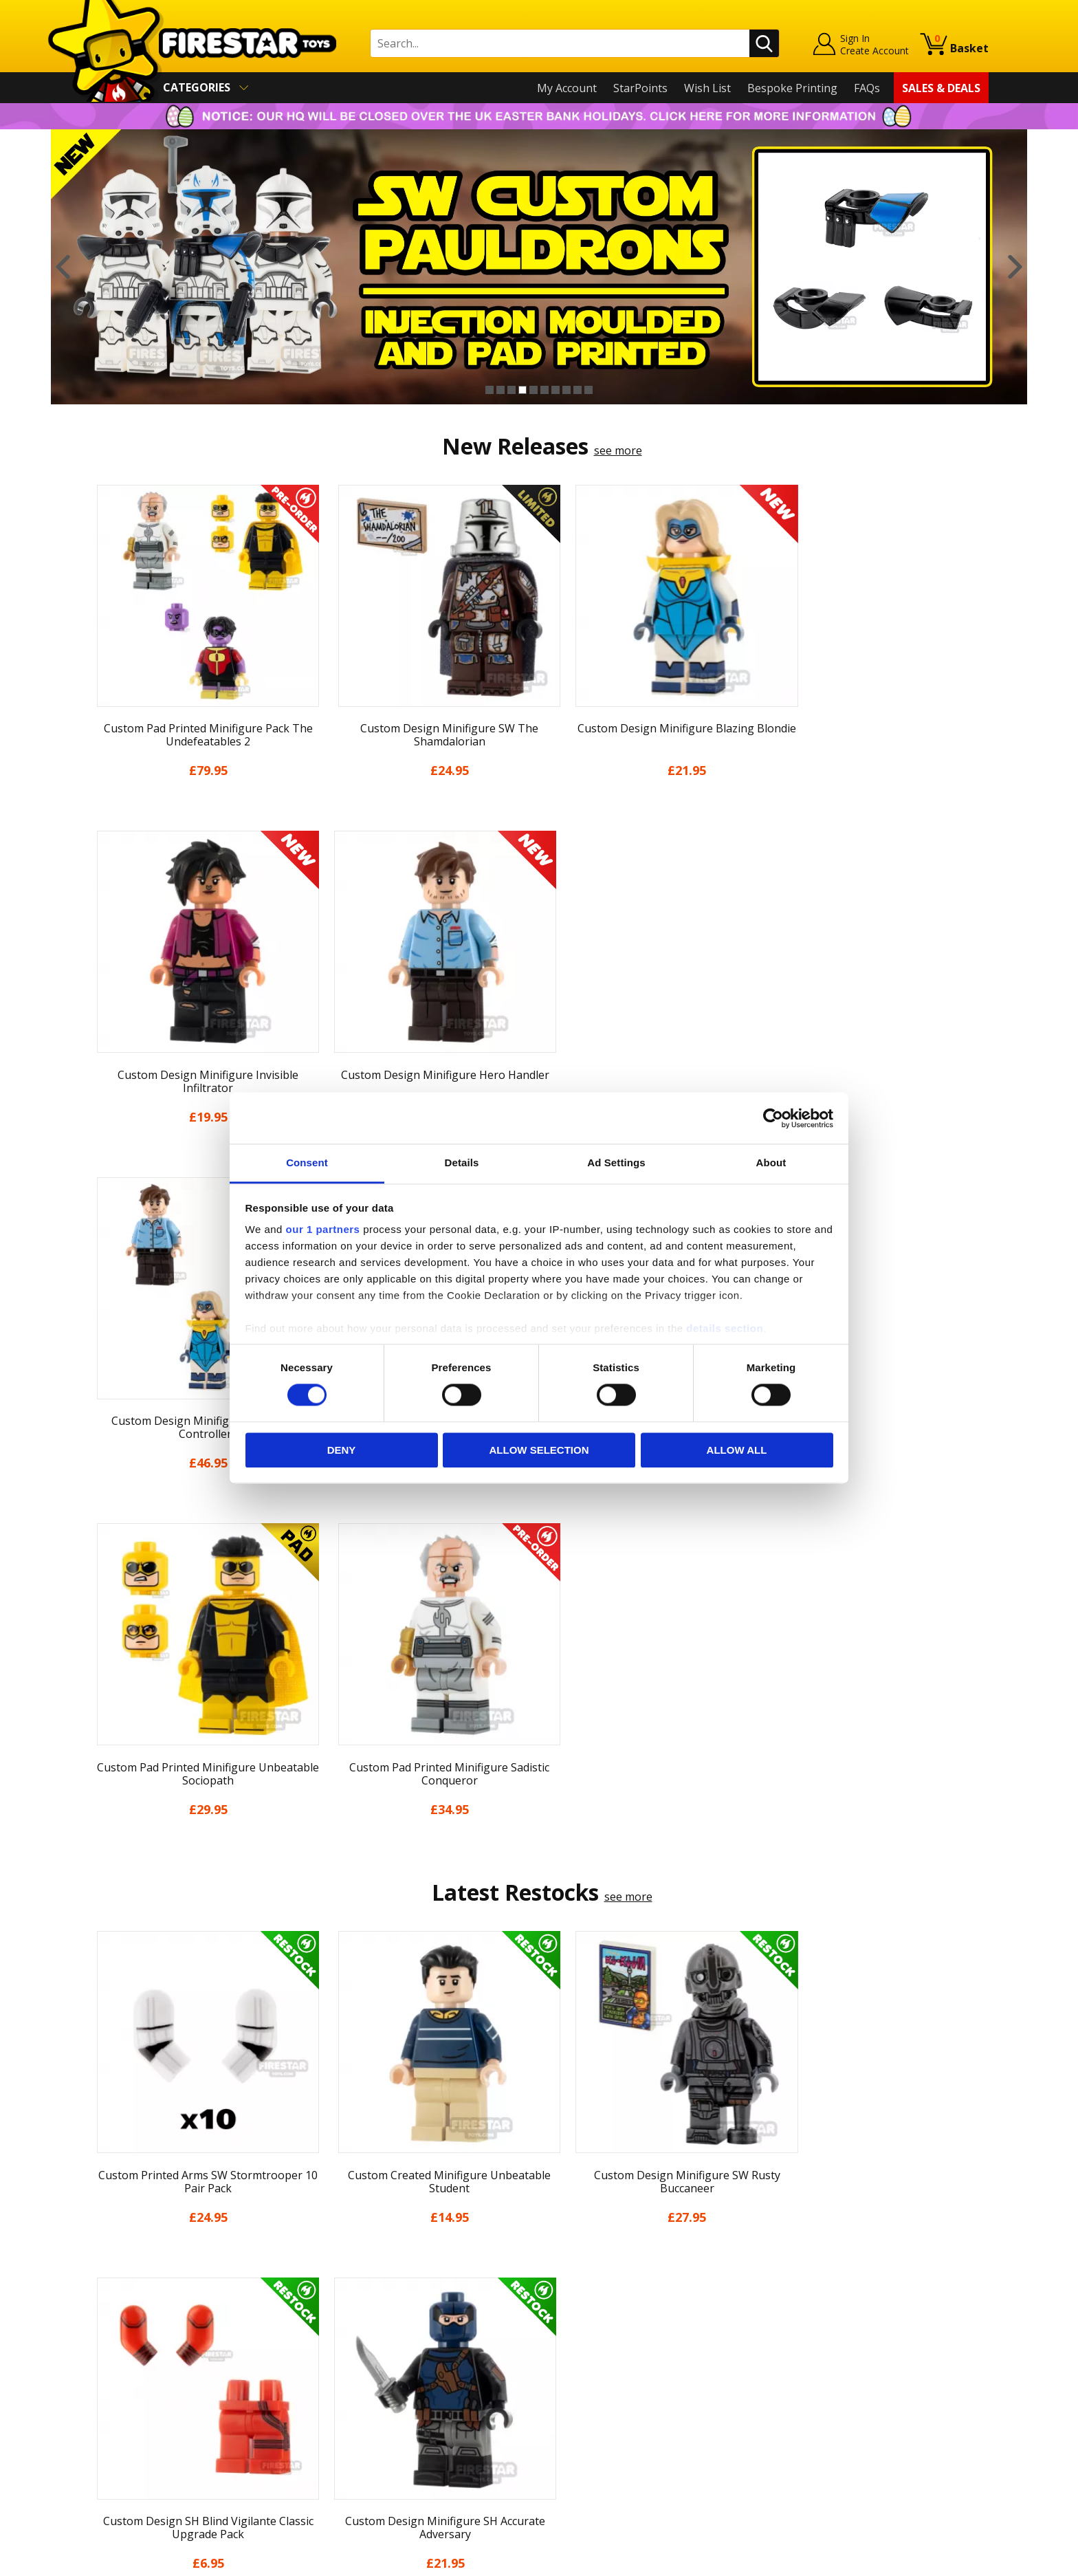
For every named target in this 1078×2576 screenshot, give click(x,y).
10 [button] (588, 390)
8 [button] (566, 390)
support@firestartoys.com (381, 2342)
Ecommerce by (937, 2560)
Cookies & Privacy (134, 2413)
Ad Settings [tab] (616, 1162)
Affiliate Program (358, 2444)
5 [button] (533, 390)
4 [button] (522, 390)
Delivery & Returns (137, 2373)
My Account (567, 88)
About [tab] (771, 1162)
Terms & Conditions (140, 2393)
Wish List (707, 88)
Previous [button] (63, 266)
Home (104, 2274)
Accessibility (120, 2433)
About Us (113, 2314)
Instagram (647, 2328)
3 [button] (511, 390)
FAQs (867, 88)
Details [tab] (462, 1162)
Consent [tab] (307, 1162)
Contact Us (342, 2274)
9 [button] (577, 390)
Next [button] (1015, 266)
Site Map (112, 2472)
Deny (341, 1450)
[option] (539, 266)
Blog (101, 2353)
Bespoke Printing (792, 88)
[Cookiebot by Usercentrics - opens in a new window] (773, 1118)
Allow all (737, 1450)
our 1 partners (323, 1229)
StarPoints (640, 88)
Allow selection (539, 1450)
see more (618, 450)
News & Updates (132, 2334)
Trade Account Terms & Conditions (404, 2422)
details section (724, 1328)
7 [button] (555, 390)
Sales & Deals (941, 88)
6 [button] (544, 390)
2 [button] (500, 390)
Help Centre (345, 2296)
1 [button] (489, 390)
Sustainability (124, 2452)
